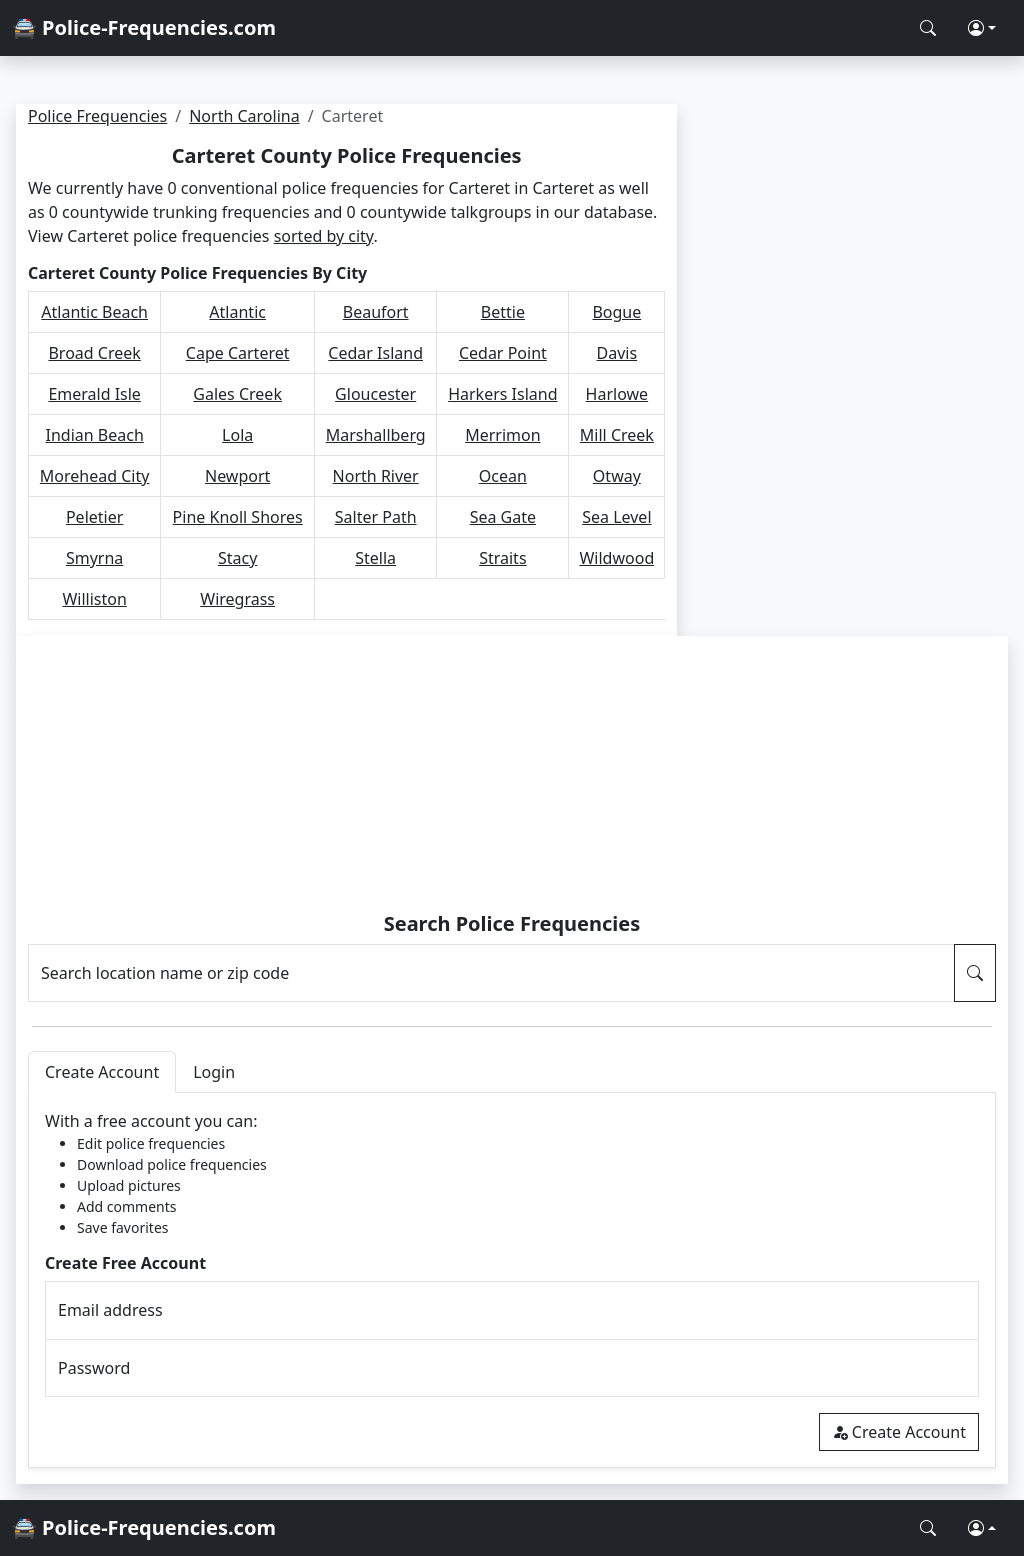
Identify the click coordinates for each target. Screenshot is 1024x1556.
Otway (617, 476)
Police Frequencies (97, 116)
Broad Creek (94, 353)
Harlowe (617, 394)
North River (376, 476)
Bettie (503, 312)
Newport (237, 476)
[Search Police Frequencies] (928, 28)
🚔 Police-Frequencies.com (144, 27)
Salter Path (376, 517)
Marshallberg (376, 435)
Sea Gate (503, 517)
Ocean (503, 476)
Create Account (899, 1432)
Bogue (616, 312)
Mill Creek (617, 435)
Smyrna (94, 558)
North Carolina (244, 116)
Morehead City (95, 476)
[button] (982, 28)
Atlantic (237, 312)
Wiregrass (237, 599)
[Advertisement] (512, 777)
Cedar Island (375, 353)
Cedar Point (503, 353)
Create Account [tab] (102, 1072)
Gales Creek (237, 394)
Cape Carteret (238, 353)
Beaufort (376, 312)
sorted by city (324, 236)
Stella (375, 558)
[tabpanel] (512, 1280)
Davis (617, 353)
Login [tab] (214, 1072)
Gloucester (375, 394)
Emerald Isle (94, 394)
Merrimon (502, 435)
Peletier (94, 517)
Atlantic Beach (94, 312)
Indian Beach (95, 435)
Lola (237, 435)
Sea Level (616, 517)
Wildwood (616, 558)
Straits (502, 558)
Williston (94, 599)
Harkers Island (502, 394)
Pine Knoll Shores (238, 517)
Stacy (237, 558)
